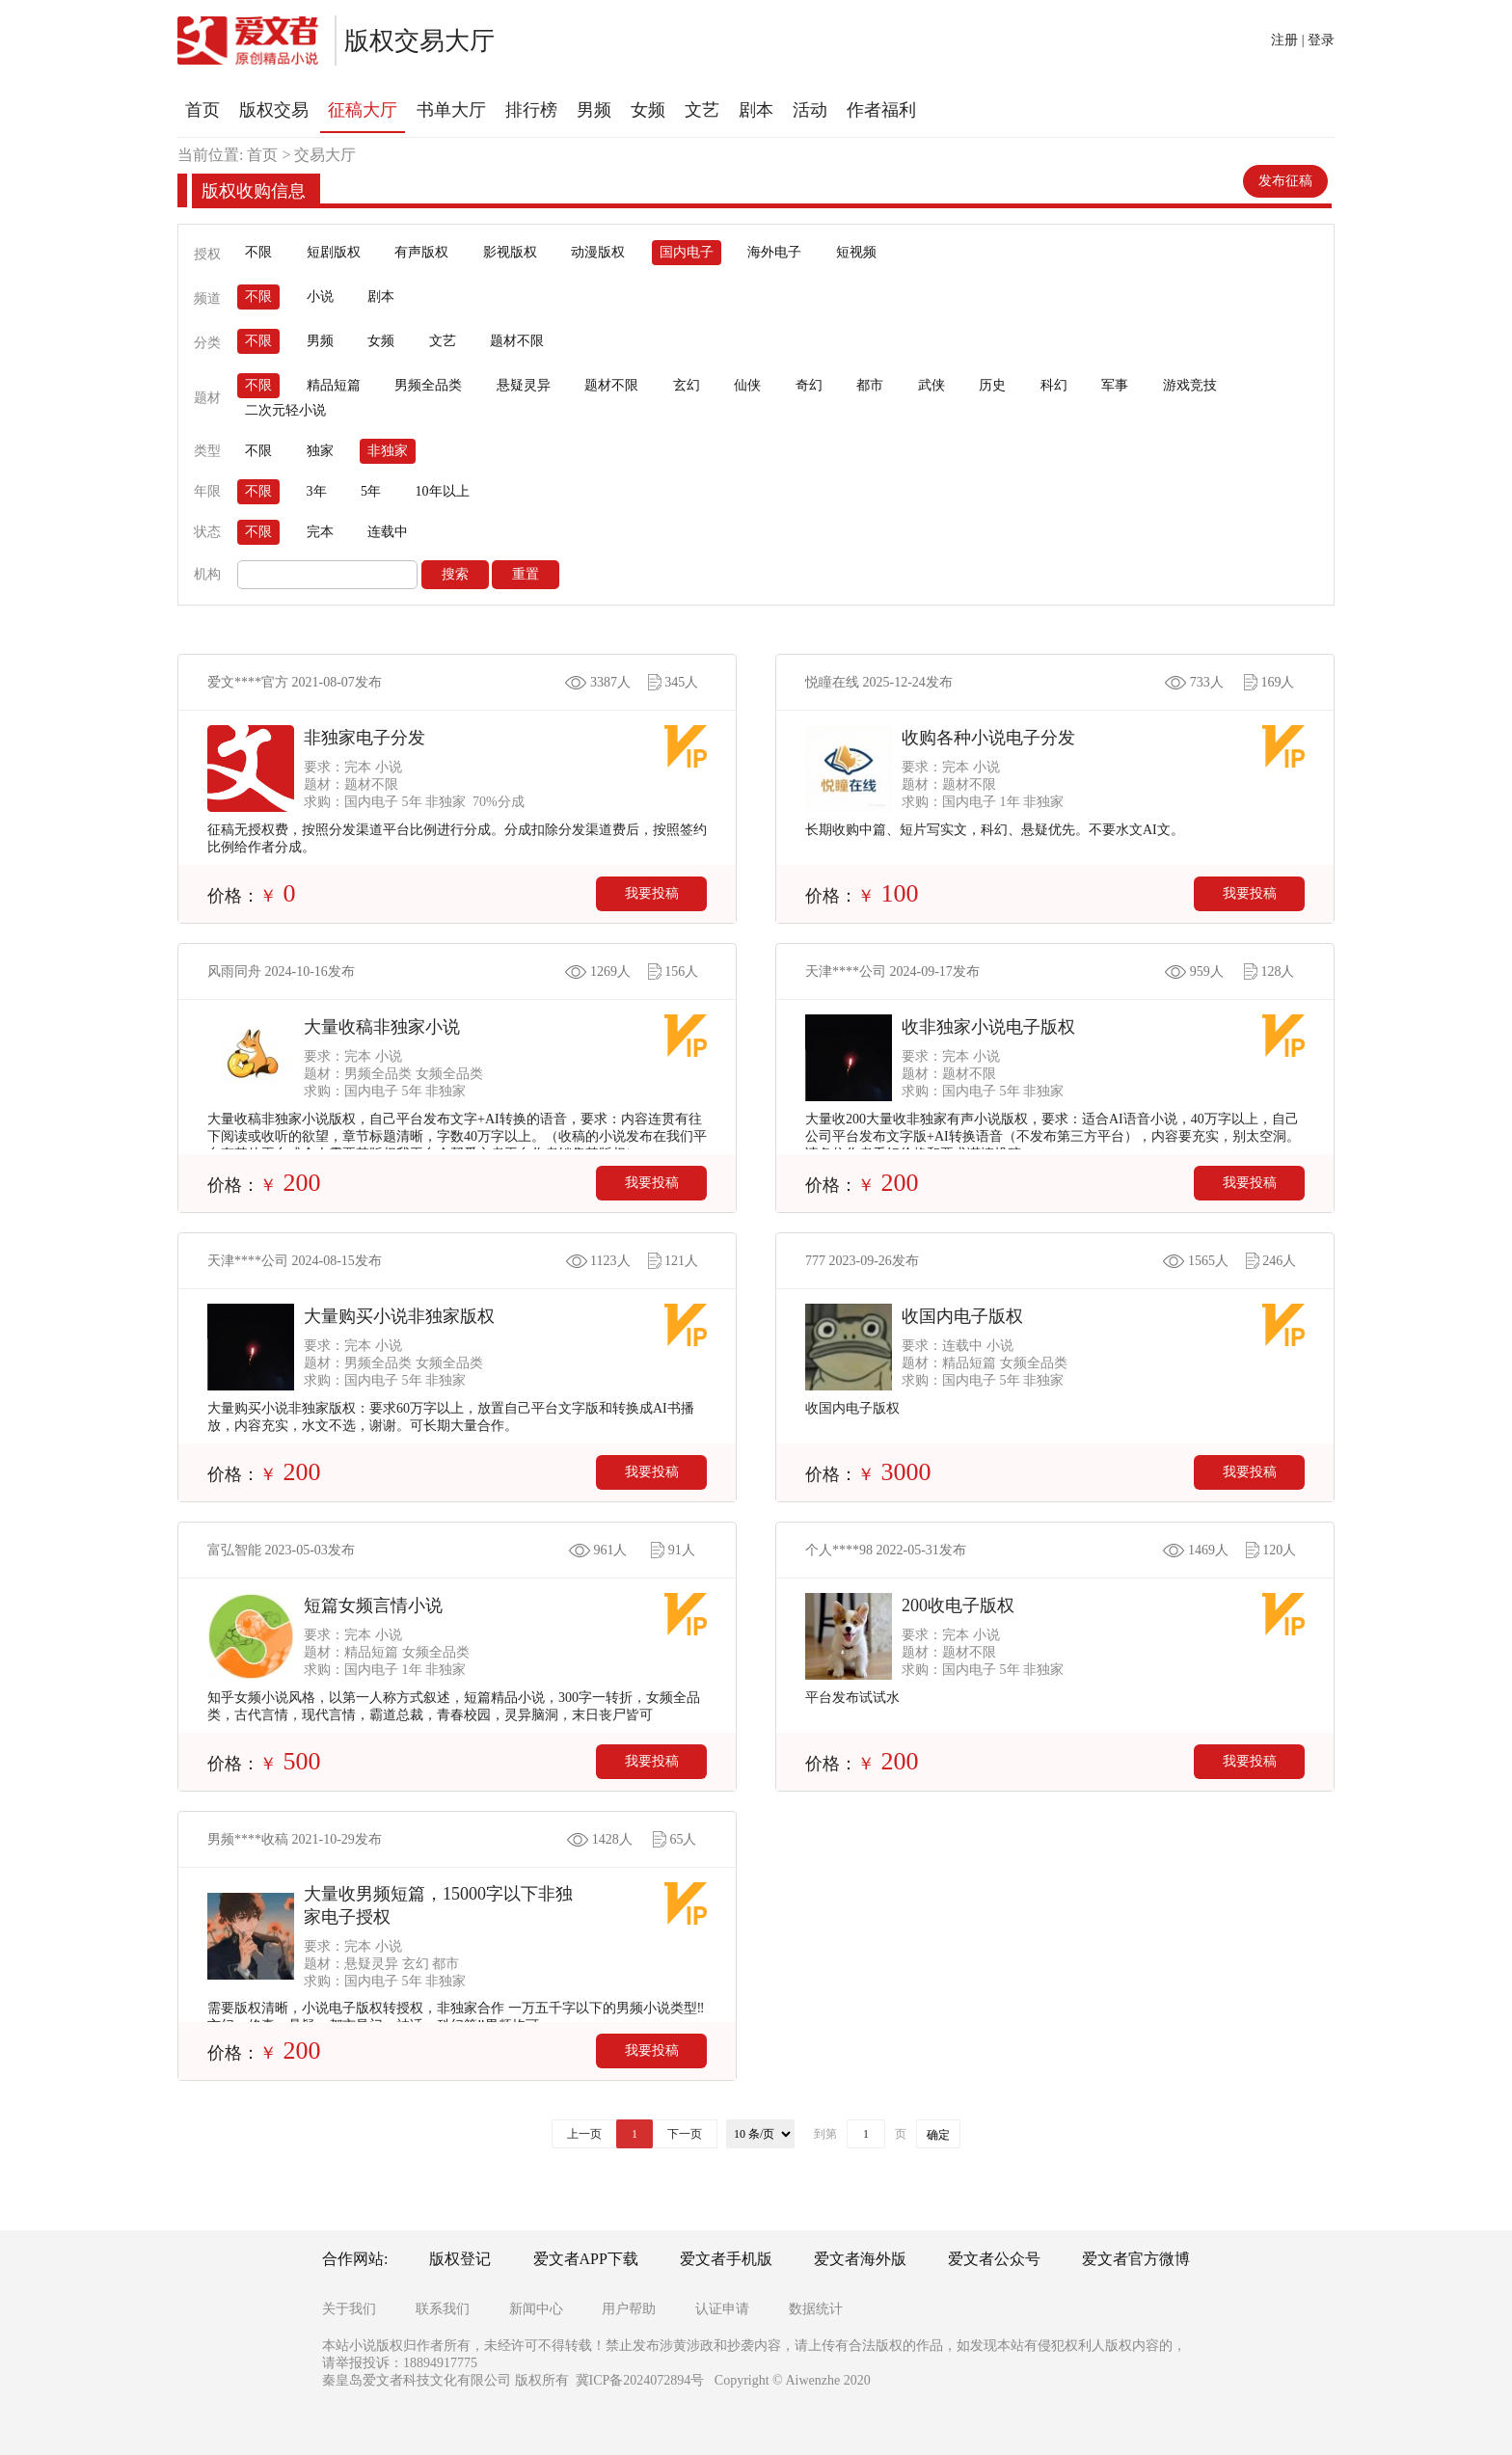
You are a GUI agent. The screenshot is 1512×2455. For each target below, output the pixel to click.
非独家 (387, 451)
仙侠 (747, 385)
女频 (380, 341)
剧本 (380, 296)
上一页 (584, 2134)
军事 (1114, 385)
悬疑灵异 (524, 385)
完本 (320, 532)
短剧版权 (334, 252)
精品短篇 (334, 385)
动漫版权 (598, 252)
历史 (992, 385)
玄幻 (686, 385)
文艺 (442, 341)
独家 (320, 451)
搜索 (455, 574)
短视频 (856, 252)
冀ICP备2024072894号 (640, 2380)
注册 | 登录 (1303, 40)
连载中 (387, 532)
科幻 (1053, 385)
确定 (938, 2135)
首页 (262, 155)
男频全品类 (428, 385)
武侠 (931, 385)
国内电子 (687, 252)
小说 (320, 296)
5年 (371, 491)
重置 (525, 574)
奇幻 (809, 385)
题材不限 (517, 341)
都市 (869, 385)
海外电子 (774, 252)
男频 (320, 341)
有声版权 (421, 252)
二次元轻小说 (285, 410)
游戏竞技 (1190, 385)
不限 (258, 252)
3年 (317, 491)
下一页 (684, 2134)
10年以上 (443, 491)
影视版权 (510, 252)
